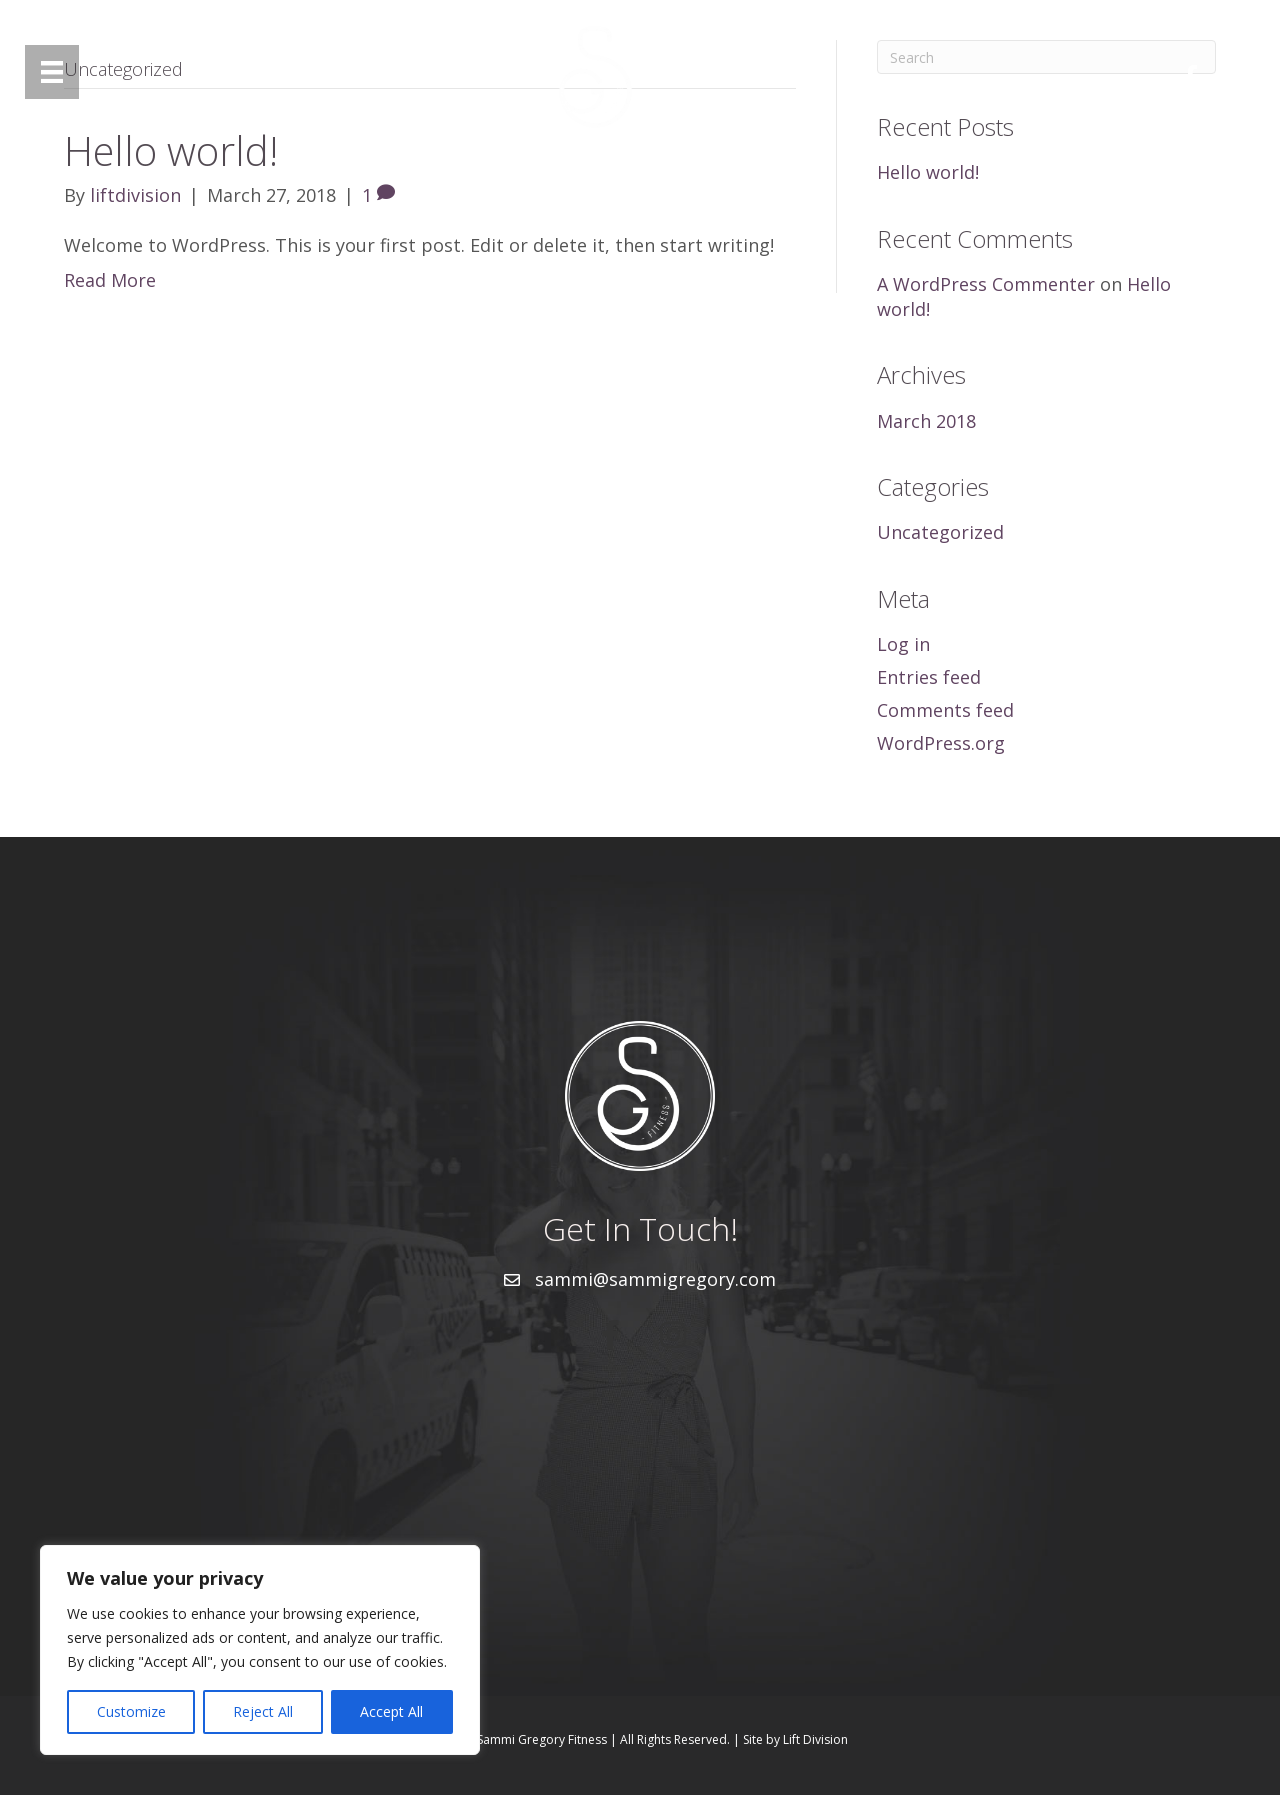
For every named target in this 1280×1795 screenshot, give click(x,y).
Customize (131, 1711)
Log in (903, 644)
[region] (260, 1650)
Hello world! (928, 172)
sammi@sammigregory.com (655, 1279)
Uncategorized (940, 532)
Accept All (391, 1711)
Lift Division (815, 1739)
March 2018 (926, 421)
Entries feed (929, 677)
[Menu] (52, 72)
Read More (110, 280)
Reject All (263, 1711)
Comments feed (945, 710)
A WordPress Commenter (986, 284)
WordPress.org (941, 743)
